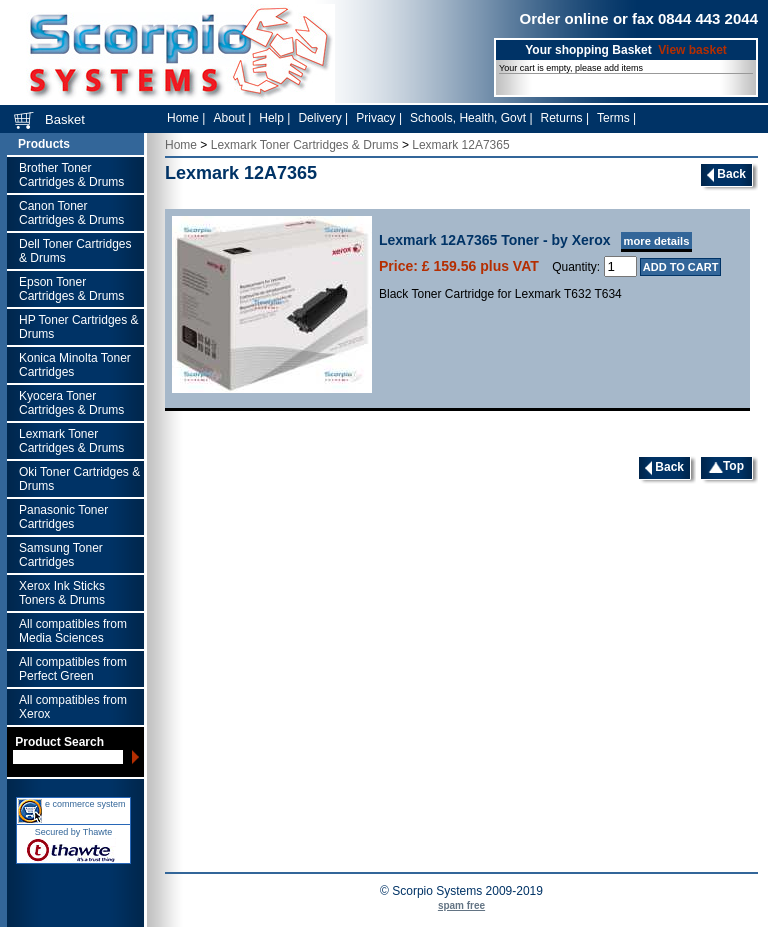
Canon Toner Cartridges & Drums (71, 213)
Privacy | (379, 118)
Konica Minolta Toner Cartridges (75, 365)
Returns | (565, 118)
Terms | (616, 118)
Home (181, 145)
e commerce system (85, 804)
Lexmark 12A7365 (460, 145)
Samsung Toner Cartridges (61, 555)
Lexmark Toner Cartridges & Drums (71, 441)
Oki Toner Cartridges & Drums (79, 479)
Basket (65, 119)
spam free (461, 905)
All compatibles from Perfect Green (73, 669)
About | (232, 118)
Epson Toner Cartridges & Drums (71, 289)
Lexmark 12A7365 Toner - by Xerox (535, 240)
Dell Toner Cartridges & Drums (75, 251)
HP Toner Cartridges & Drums (79, 327)
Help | (274, 118)
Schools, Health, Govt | (471, 118)
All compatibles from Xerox (73, 707)
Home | (186, 118)
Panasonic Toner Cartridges (63, 517)
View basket (692, 50)
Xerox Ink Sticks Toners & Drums (62, 593)
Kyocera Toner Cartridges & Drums (71, 403)
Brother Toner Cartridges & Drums (71, 175)
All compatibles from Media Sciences (73, 631)
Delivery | (323, 118)
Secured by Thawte (73, 832)
